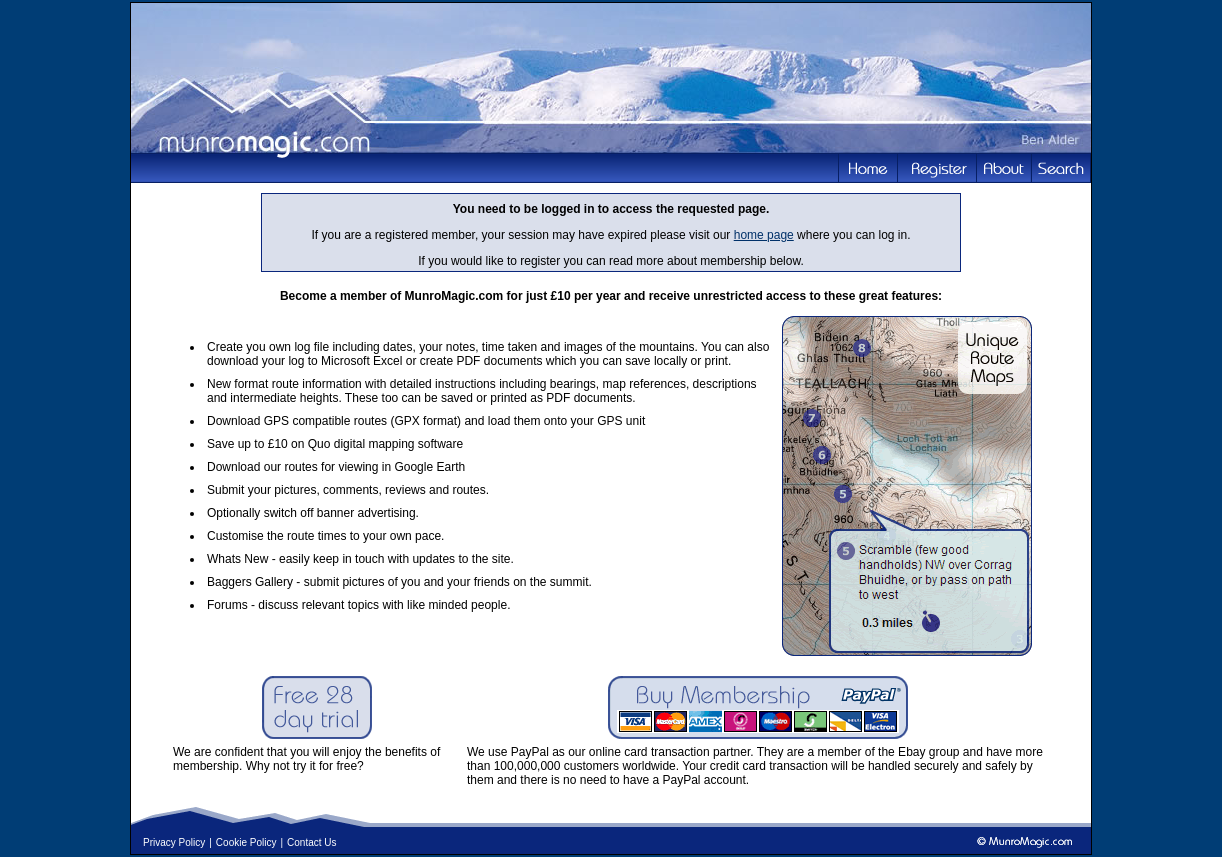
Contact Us (311, 842)
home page (764, 235)
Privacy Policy (174, 842)
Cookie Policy (246, 842)
